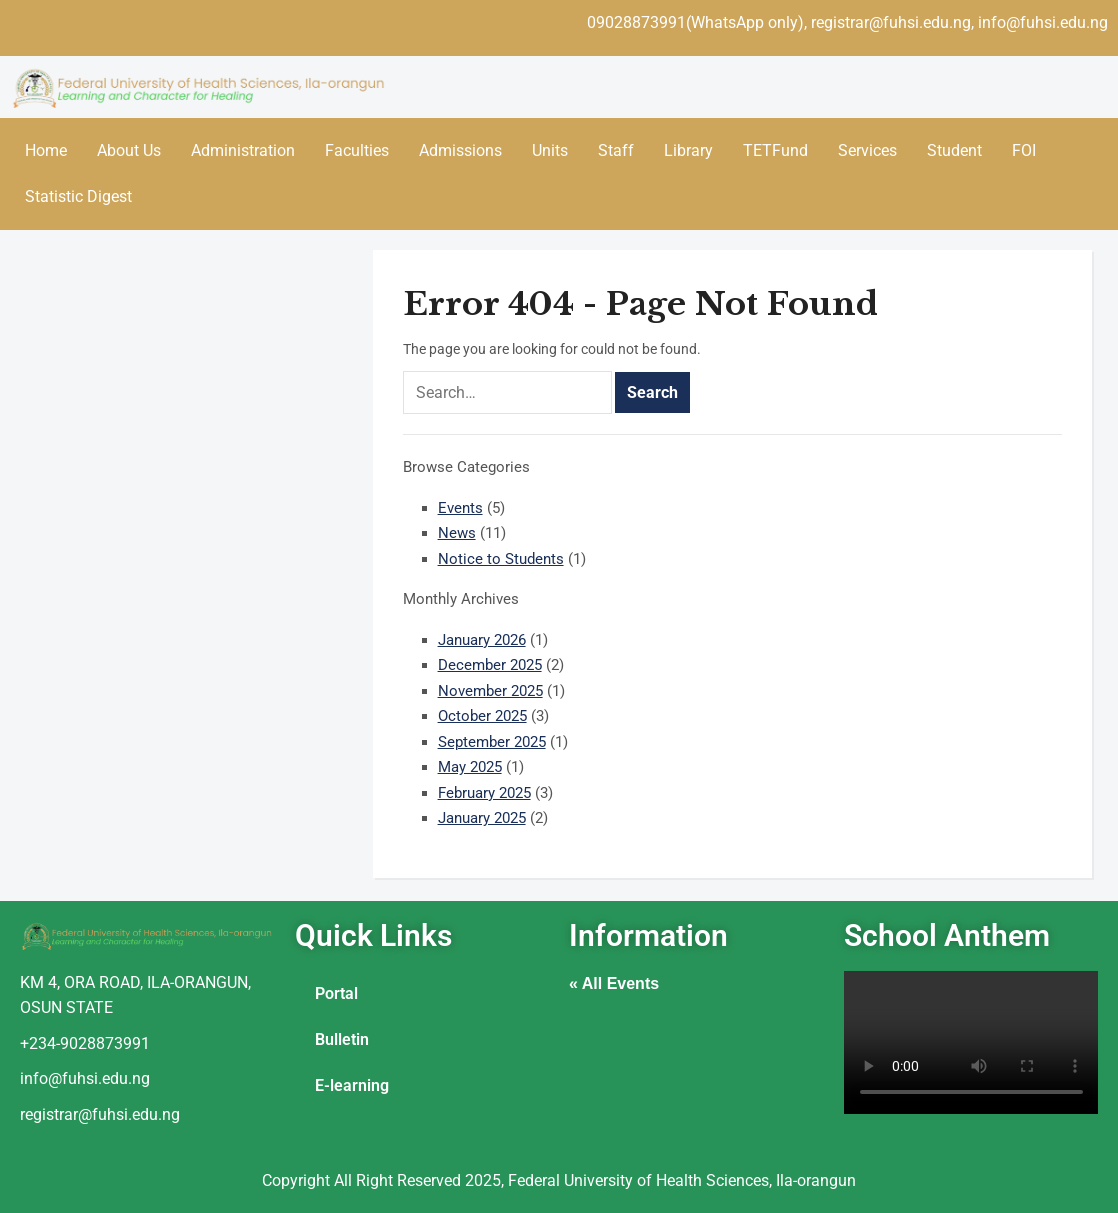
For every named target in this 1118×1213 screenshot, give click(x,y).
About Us (129, 150)
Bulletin (342, 1039)
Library (688, 150)
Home (46, 150)
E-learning (352, 1085)
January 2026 (482, 640)
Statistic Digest (78, 196)
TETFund (775, 150)
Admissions (460, 150)
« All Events (614, 983)
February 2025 (484, 793)
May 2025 (470, 767)
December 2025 (490, 665)
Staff (616, 150)
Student (954, 150)
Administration (243, 150)
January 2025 (482, 818)
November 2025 (490, 691)
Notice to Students (501, 559)
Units (550, 150)
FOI (1024, 150)
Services (867, 150)
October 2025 (482, 716)
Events (460, 508)
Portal (336, 993)
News (457, 533)
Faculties (357, 150)
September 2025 (492, 742)
